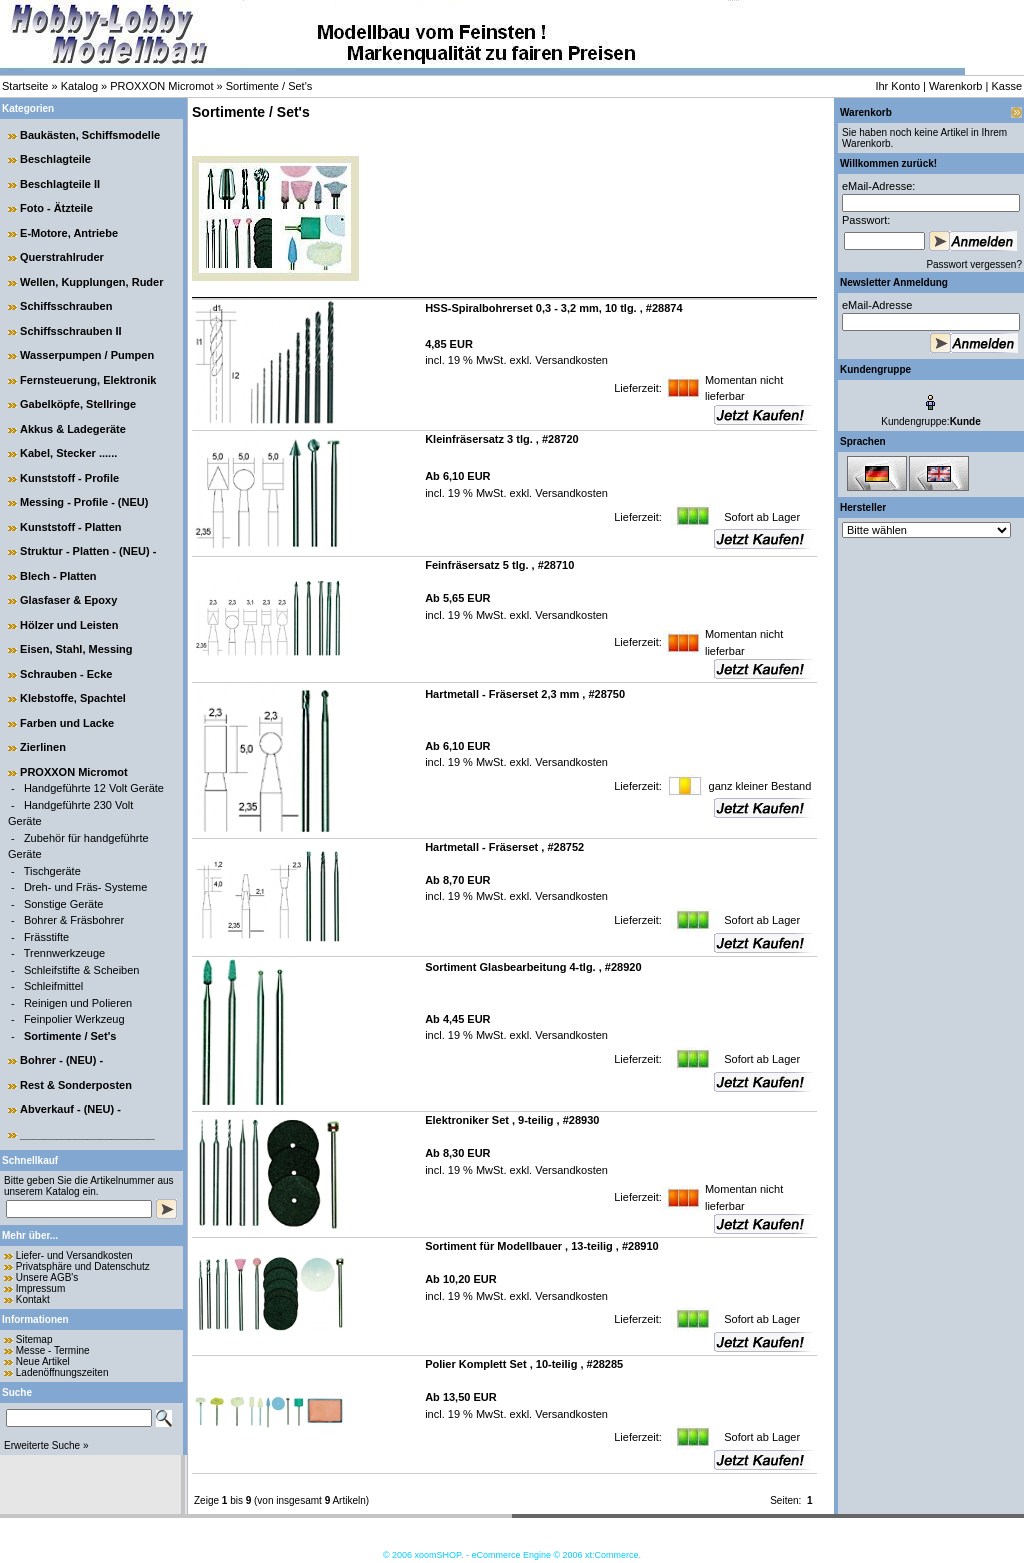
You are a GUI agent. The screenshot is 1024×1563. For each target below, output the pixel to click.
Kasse (1006, 86)
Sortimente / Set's (269, 86)
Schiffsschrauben (66, 306)
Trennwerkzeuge (65, 953)
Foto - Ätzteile (56, 208)
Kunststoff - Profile (69, 478)
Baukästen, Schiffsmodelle (90, 135)
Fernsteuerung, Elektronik (88, 380)
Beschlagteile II (60, 184)
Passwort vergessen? (974, 264)
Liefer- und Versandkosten (74, 1255)
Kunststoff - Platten (70, 527)
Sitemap (34, 1339)
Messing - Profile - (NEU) (84, 502)
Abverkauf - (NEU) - (70, 1109)
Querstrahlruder (62, 257)
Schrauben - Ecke (66, 674)
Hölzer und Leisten (69, 625)
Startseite (25, 86)
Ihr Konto (897, 86)
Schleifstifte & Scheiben (82, 970)
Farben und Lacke (67, 723)
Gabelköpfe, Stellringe (78, 404)
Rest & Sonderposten (76, 1085)
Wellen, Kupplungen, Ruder (91, 282)
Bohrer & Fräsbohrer (74, 920)
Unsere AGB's (47, 1277)
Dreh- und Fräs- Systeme (85, 887)
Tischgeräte (52, 871)
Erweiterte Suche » (46, 1445)
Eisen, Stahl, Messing (76, 649)
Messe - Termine (53, 1350)
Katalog (79, 86)
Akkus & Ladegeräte (73, 429)
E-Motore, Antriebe (69, 233)
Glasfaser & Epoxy (68, 600)
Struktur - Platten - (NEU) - (88, 551)
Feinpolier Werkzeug (74, 1019)
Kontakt (33, 1299)
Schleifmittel (53, 986)
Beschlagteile (55, 159)
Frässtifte (46, 937)
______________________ (87, 1134)
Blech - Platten (58, 576)
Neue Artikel (43, 1361)
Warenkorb (955, 86)
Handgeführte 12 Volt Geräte (94, 788)
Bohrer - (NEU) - (61, 1060)
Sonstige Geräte (64, 904)
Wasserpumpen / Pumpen (87, 355)
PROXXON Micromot (161, 86)
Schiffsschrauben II (70, 331)
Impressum (40, 1288)
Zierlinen (43, 747)
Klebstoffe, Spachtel (73, 698)
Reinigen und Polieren (78, 1003)
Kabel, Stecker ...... (68, 453)
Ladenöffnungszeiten (62, 1372)
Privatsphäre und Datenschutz (83, 1266)
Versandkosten (570, 360)
